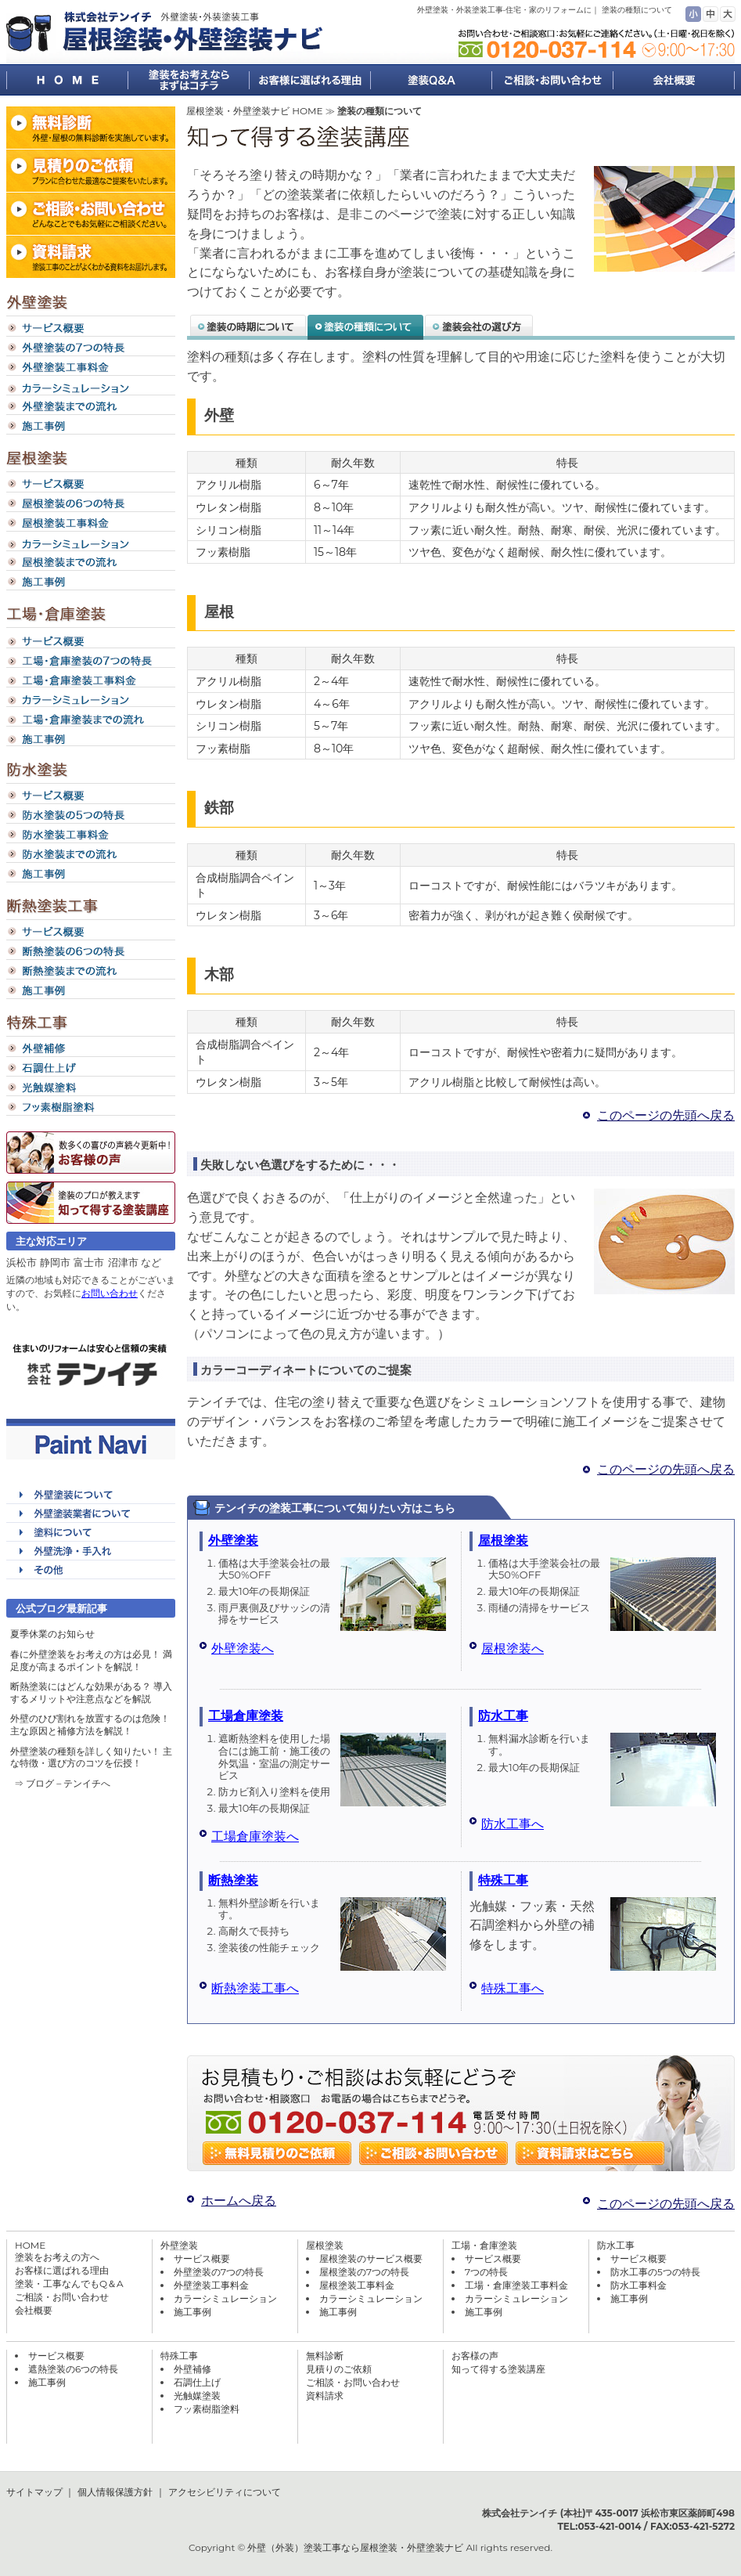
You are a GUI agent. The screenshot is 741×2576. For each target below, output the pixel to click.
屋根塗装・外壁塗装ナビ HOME (254, 111)
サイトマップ (34, 2492)
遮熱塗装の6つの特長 (73, 2369)
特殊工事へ (512, 1988)
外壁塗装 (233, 1540)
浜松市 (21, 1262)
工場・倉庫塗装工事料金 (516, 2285)
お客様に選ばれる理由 (62, 2270)
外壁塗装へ (242, 1648)
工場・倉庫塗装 (484, 2245)
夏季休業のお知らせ (52, 1634)
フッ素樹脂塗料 (206, 2409)
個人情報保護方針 (115, 2492)
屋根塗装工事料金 (356, 2285)
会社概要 (33, 2310)
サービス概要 (202, 2258)
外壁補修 (192, 2369)
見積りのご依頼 (339, 2369)
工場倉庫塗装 (245, 1715)
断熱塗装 (233, 1880)
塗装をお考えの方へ (57, 2257)
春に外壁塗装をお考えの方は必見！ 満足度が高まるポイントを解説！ (91, 1660)
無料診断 (325, 2355)
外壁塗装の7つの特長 (219, 2272)
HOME (30, 2245)
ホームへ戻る (238, 2200)
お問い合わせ (109, 1293)
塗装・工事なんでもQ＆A (69, 2283)
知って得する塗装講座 (498, 2369)
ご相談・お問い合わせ (62, 2297)
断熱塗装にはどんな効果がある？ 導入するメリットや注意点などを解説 (91, 1692)
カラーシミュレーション (225, 2298)
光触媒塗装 (197, 2395)
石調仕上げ (197, 2382)
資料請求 (325, 2395)
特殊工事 (503, 1880)
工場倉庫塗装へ (255, 1836)
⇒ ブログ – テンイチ (57, 1783)
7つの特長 (486, 2272)
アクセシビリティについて (224, 2492)
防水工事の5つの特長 (655, 2272)
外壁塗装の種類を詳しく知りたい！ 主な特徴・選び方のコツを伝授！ (91, 1757)
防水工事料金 (638, 2285)
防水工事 (503, 1715)
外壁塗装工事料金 (211, 2285)
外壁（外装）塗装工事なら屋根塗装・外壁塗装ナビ (355, 2547)
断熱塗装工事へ (255, 1988)
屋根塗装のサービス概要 (371, 2258)
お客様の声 (474, 2355)
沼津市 (123, 1262)
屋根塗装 (503, 1540)
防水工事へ (512, 1824)
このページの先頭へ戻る (666, 1115)
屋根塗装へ (512, 1648)
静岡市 (55, 1262)
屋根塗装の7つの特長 (364, 2272)
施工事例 (192, 2312)
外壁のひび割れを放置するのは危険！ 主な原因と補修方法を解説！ (90, 1724)
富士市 (89, 1262)
